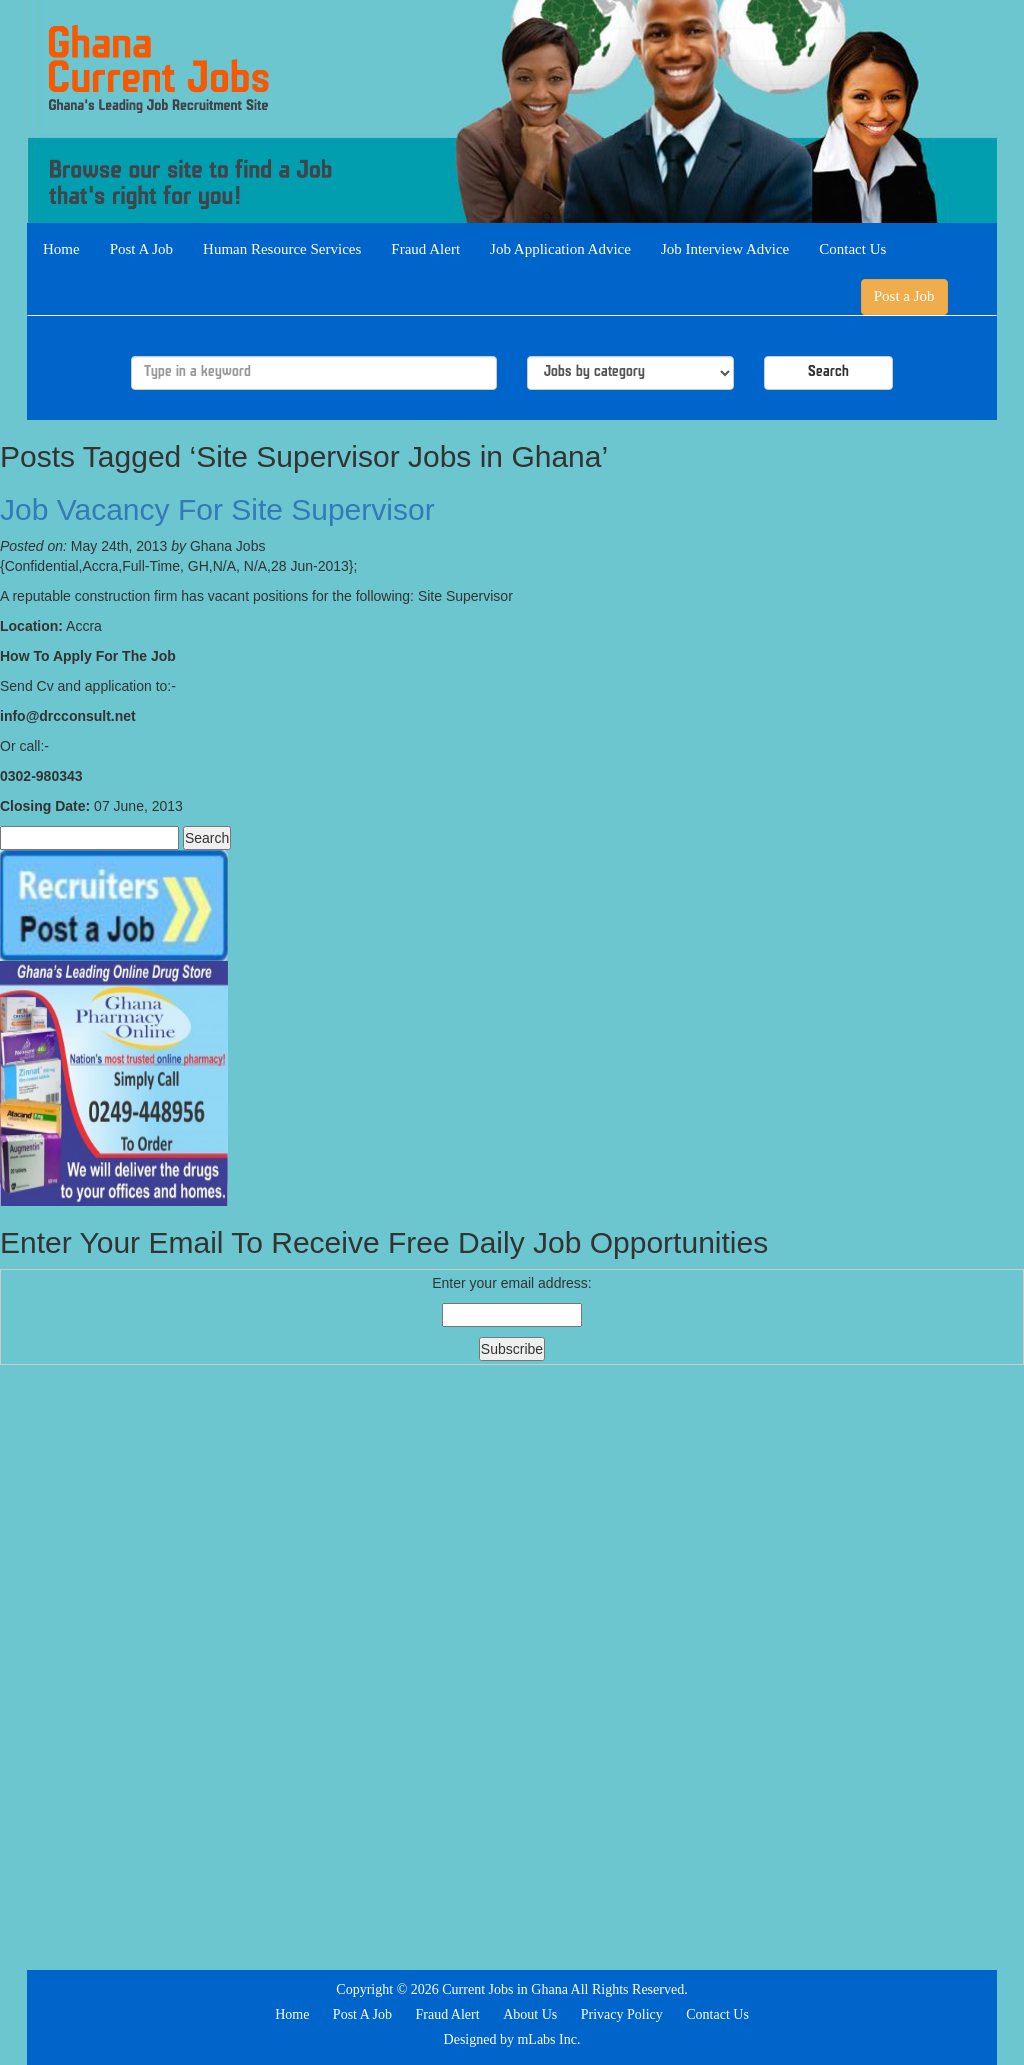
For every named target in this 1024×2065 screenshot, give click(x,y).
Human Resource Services (282, 249)
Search (828, 372)
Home (61, 249)
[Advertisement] (512, 1665)
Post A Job (141, 249)
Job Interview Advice (725, 249)
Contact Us (852, 249)
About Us (530, 2014)
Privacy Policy (622, 2014)
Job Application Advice (560, 249)
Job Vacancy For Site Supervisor (217, 509)
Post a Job (904, 296)
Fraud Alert (425, 249)
